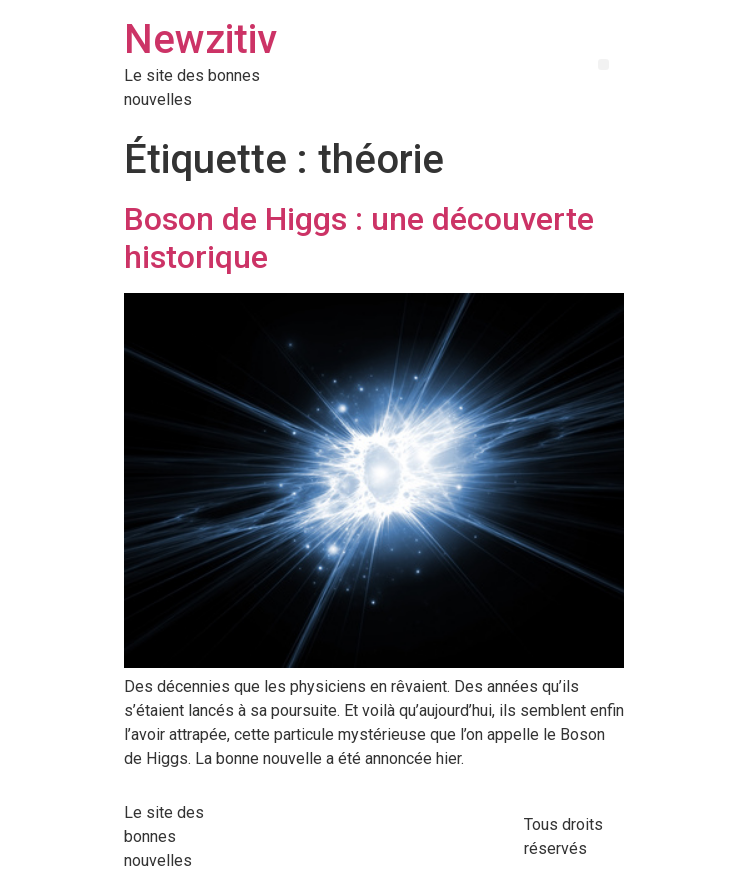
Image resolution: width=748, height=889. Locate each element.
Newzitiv (200, 39)
